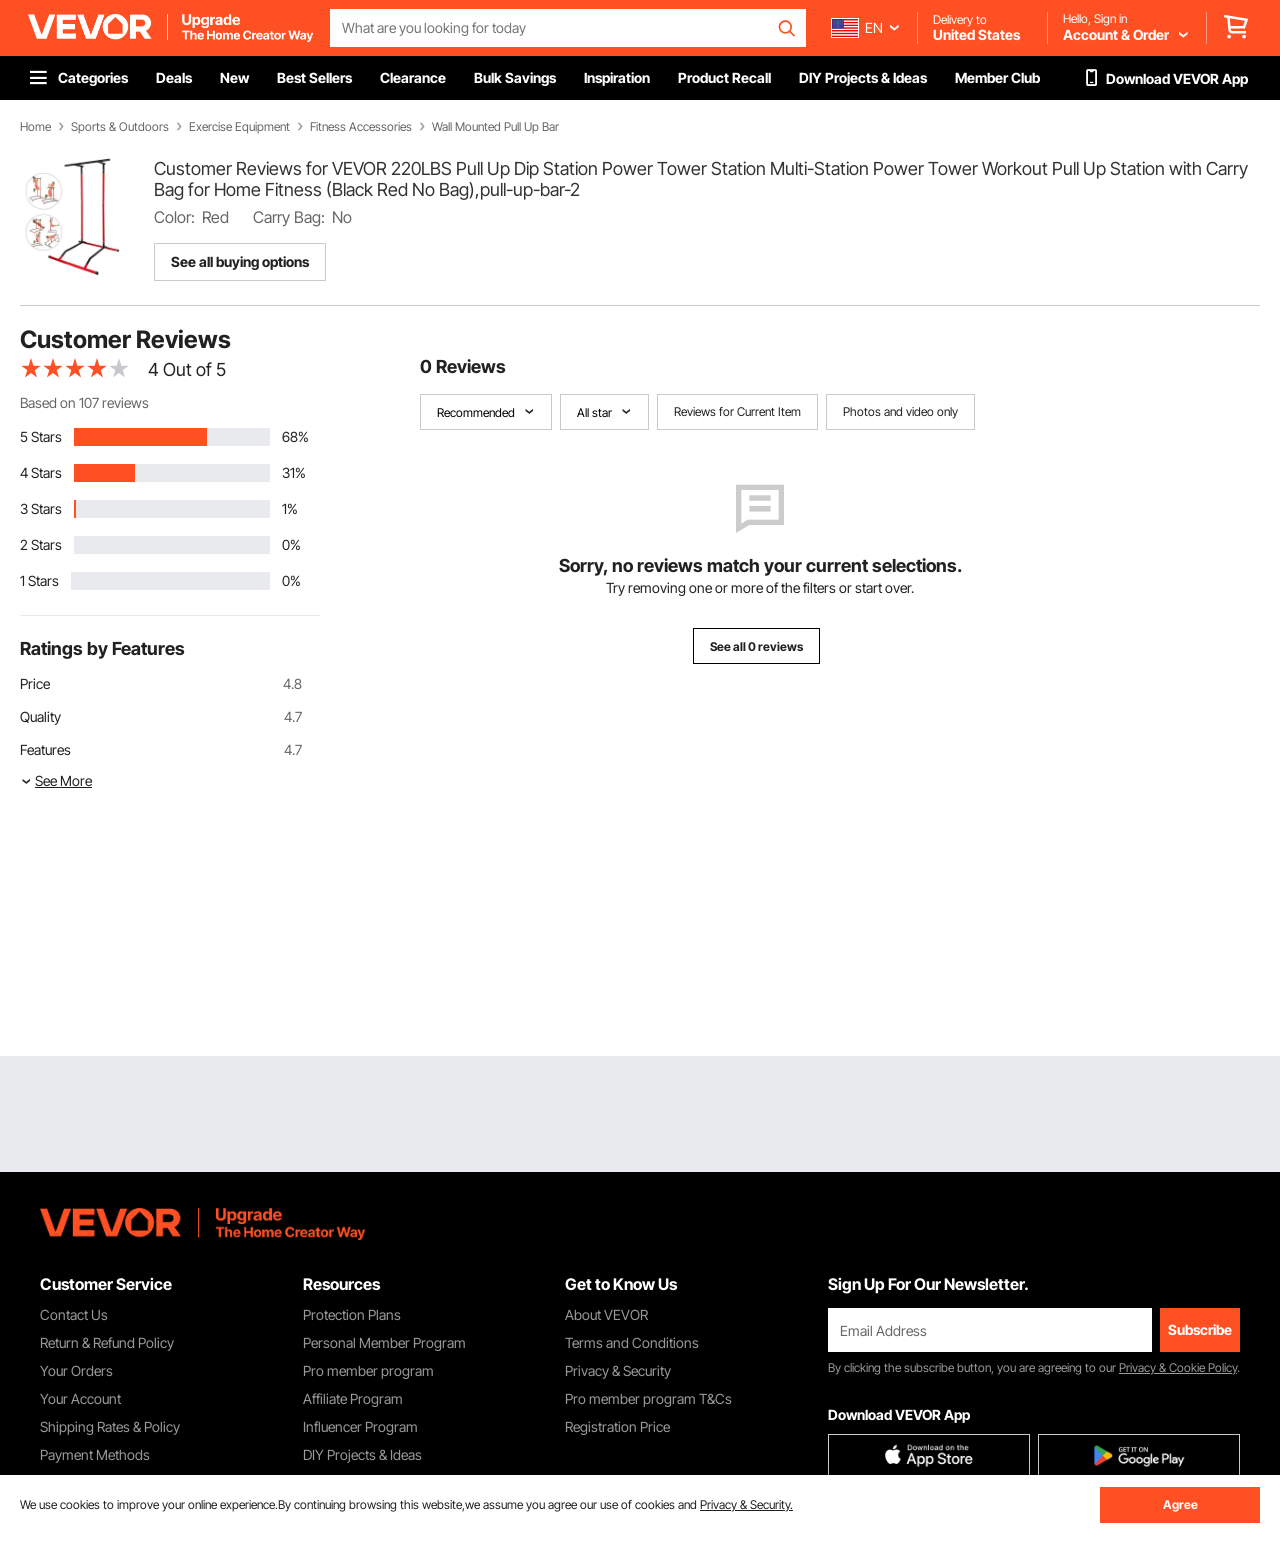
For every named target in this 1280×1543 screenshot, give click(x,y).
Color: (174, 217)
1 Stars (39, 580)
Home (35, 127)
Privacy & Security (618, 1370)
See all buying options (240, 261)
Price (35, 683)
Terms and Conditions (632, 1342)
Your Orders (76, 1370)
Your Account (80, 1398)
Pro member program (368, 1370)
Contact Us (74, 1314)
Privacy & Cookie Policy (1178, 1367)
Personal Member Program (384, 1342)
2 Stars (41, 544)
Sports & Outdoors (120, 127)
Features (45, 749)
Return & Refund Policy (107, 1342)
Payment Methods (95, 1454)
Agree (1180, 1504)
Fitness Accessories (361, 127)
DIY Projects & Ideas (362, 1454)
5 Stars (41, 436)
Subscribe (1200, 1329)
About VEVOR (606, 1314)
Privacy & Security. (746, 1504)
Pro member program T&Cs (648, 1398)
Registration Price (617, 1426)
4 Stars (41, 472)
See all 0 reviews (756, 646)
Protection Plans (352, 1314)
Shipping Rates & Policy (110, 1426)
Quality (40, 716)
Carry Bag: (289, 217)
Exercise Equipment (239, 127)
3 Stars (41, 508)
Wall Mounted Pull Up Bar (495, 127)
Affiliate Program (353, 1398)
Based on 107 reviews (84, 402)
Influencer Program (360, 1426)
